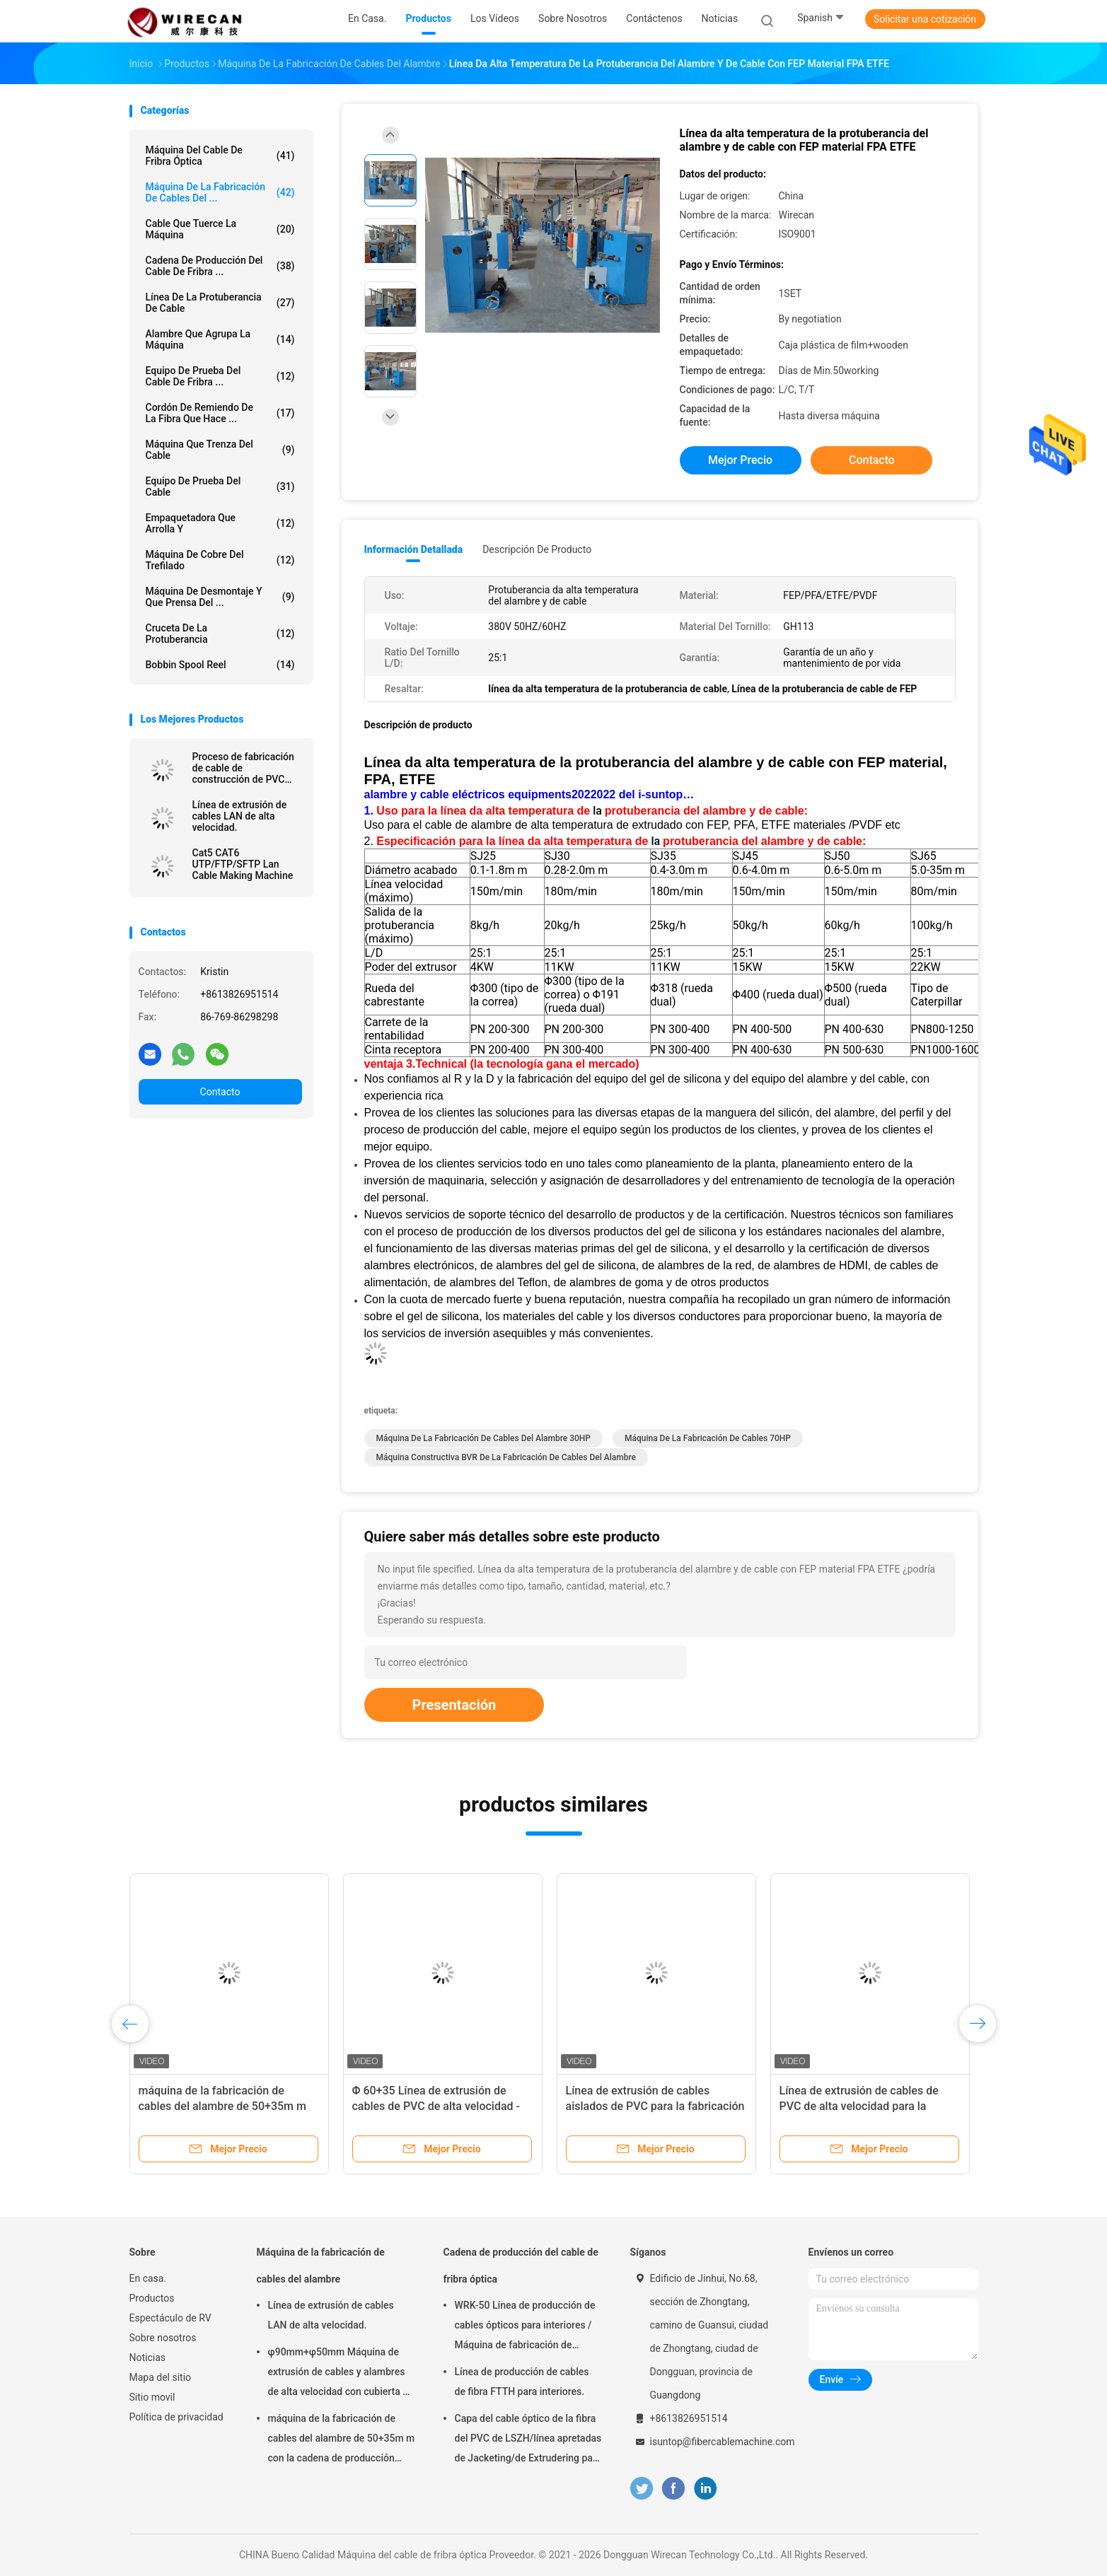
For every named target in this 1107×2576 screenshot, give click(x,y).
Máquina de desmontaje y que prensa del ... (220, 596)
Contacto (220, 1091)
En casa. (148, 2278)
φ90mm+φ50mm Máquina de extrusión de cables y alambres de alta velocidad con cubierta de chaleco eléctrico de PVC (341, 2373)
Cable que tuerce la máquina (220, 229)
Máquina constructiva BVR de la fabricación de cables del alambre (506, 1457)
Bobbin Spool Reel (220, 665)
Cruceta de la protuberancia (220, 633)
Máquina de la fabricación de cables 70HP (708, 1438)
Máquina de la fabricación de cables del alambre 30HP (483, 1438)
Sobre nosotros (163, 2337)
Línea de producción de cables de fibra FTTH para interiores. (522, 2381)
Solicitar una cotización (925, 19)
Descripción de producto (536, 549)
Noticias (147, 2357)
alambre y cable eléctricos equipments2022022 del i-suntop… (529, 794)
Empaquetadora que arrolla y (220, 523)
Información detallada (413, 549)
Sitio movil (152, 2397)
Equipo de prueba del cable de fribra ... (220, 376)
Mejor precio (740, 460)
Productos (152, 2298)
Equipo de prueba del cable (220, 486)
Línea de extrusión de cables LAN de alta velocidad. (239, 816)
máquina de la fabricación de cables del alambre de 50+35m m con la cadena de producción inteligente (341, 2440)
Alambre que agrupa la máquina (220, 339)
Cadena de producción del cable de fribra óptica (521, 2265)
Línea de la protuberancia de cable (220, 302)
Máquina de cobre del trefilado (220, 560)
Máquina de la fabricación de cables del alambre (321, 2265)
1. (370, 811)
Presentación (454, 1704)
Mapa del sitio (160, 2377)
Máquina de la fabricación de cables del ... (220, 192)
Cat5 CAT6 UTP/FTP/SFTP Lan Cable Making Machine (243, 864)
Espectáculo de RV (170, 2318)
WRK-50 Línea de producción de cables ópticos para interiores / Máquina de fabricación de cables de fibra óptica (525, 2327)
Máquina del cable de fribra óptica (220, 155)
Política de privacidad (176, 2417)
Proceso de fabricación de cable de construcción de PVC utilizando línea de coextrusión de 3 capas (243, 768)
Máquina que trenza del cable (220, 449)
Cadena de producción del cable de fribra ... (220, 266)
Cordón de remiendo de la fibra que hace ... (220, 413)
